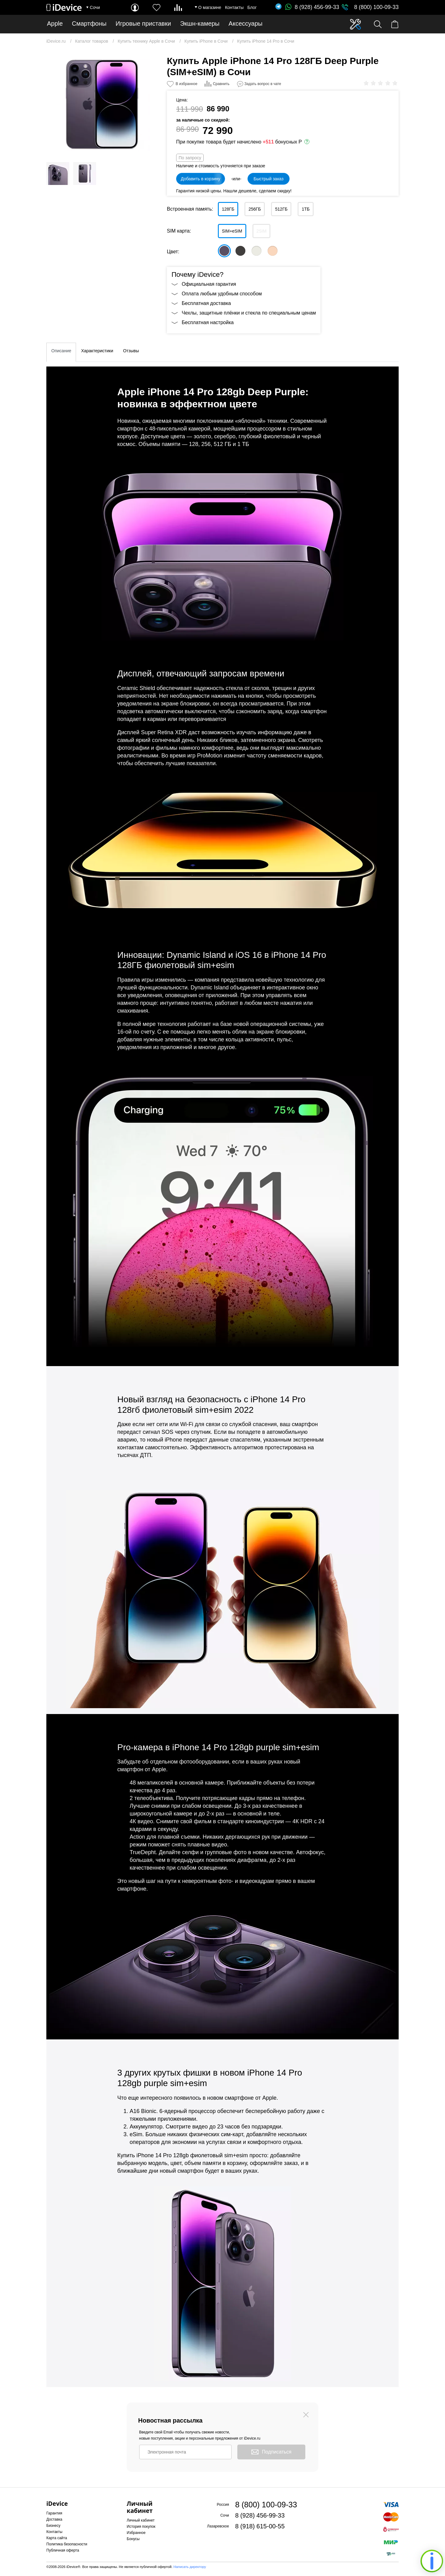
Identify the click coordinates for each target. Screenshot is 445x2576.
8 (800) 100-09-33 (376, 7)
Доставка (54, 2519)
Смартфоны (89, 23)
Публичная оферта (62, 2550)
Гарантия (54, 2513)
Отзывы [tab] (131, 350)
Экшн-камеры (200, 23)
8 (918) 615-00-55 (260, 2526)
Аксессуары (246, 23)
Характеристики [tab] (97, 350)
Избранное (136, 2533)
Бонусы (133, 2539)
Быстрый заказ (268, 178)
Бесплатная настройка (208, 322)
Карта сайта (56, 2538)
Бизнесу (53, 2525)
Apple (55, 23)
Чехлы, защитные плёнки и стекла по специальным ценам (249, 312)
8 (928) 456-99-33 (312, 7)
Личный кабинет (141, 2520)
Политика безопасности (66, 2544)
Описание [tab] (61, 350)
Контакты (234, 7)
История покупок (141, 2526)
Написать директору (189, 2567)
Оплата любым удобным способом (222, 293)
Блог (251, 7)
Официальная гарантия (209, 284)
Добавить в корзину (200, 178)
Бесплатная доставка (206, 303)
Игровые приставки (143, 23)
